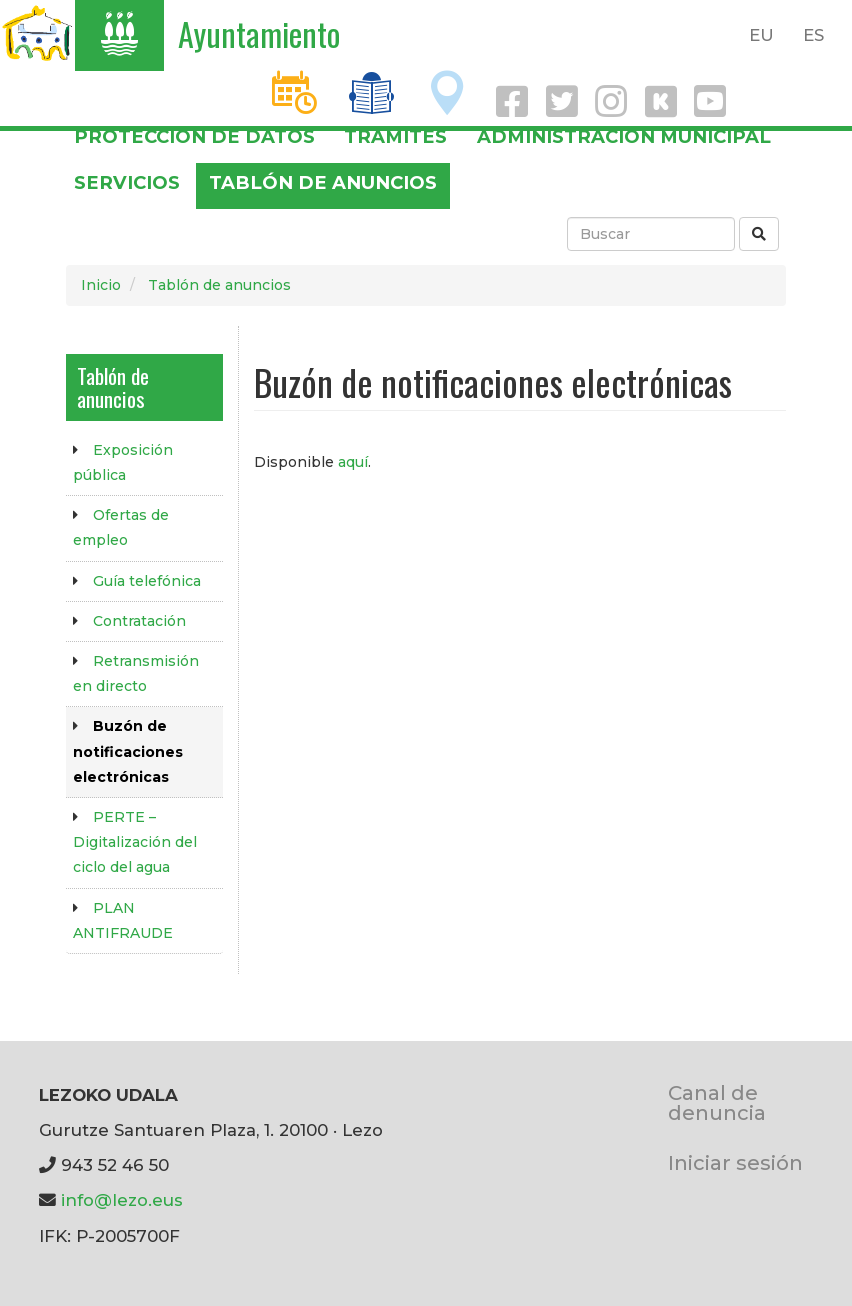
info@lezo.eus (122, 1200)
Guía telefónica (147, 581)
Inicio (101, 285)
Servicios (127, 182)
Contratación (139, 621)
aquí (353, 462)
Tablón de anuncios (323, 182)
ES (813, 35)
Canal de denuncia (717, 1102)
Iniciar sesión (735, 1162)
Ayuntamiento (259, 33)
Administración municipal (624, 136)
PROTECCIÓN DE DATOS (194, 136)
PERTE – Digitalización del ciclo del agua (135, 842)
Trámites (395, 136)
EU (761, 35)
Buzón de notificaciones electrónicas (128, 751)
